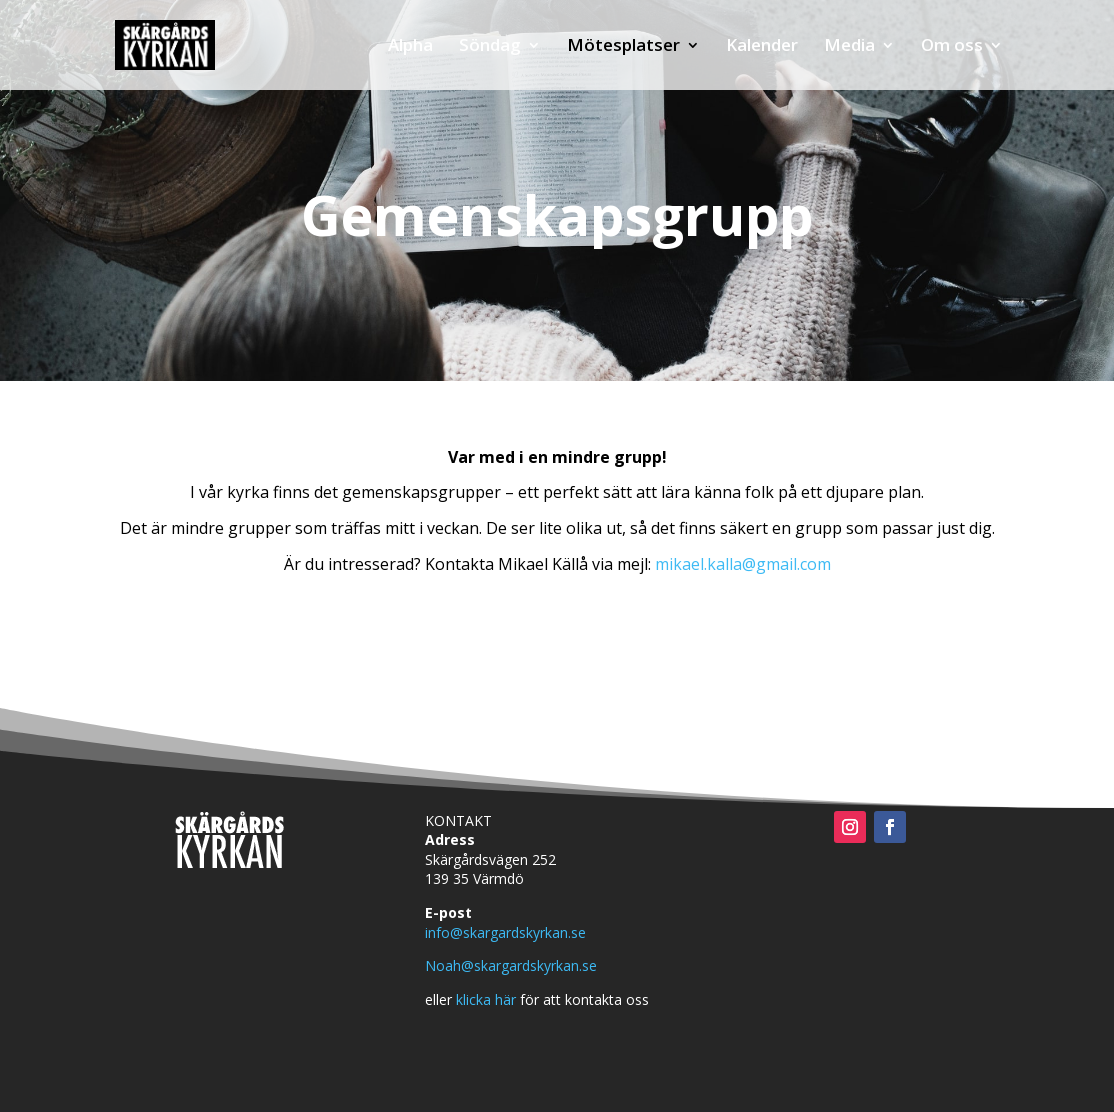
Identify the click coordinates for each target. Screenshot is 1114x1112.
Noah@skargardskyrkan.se (511, 965)
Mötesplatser (623, 47)
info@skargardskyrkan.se (505, 932)
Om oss (952, 47)
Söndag (490, 47)
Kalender (762, 47)
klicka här (486, 999)
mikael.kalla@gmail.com (743, 564)
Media (849, 47)
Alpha (410, 47)
